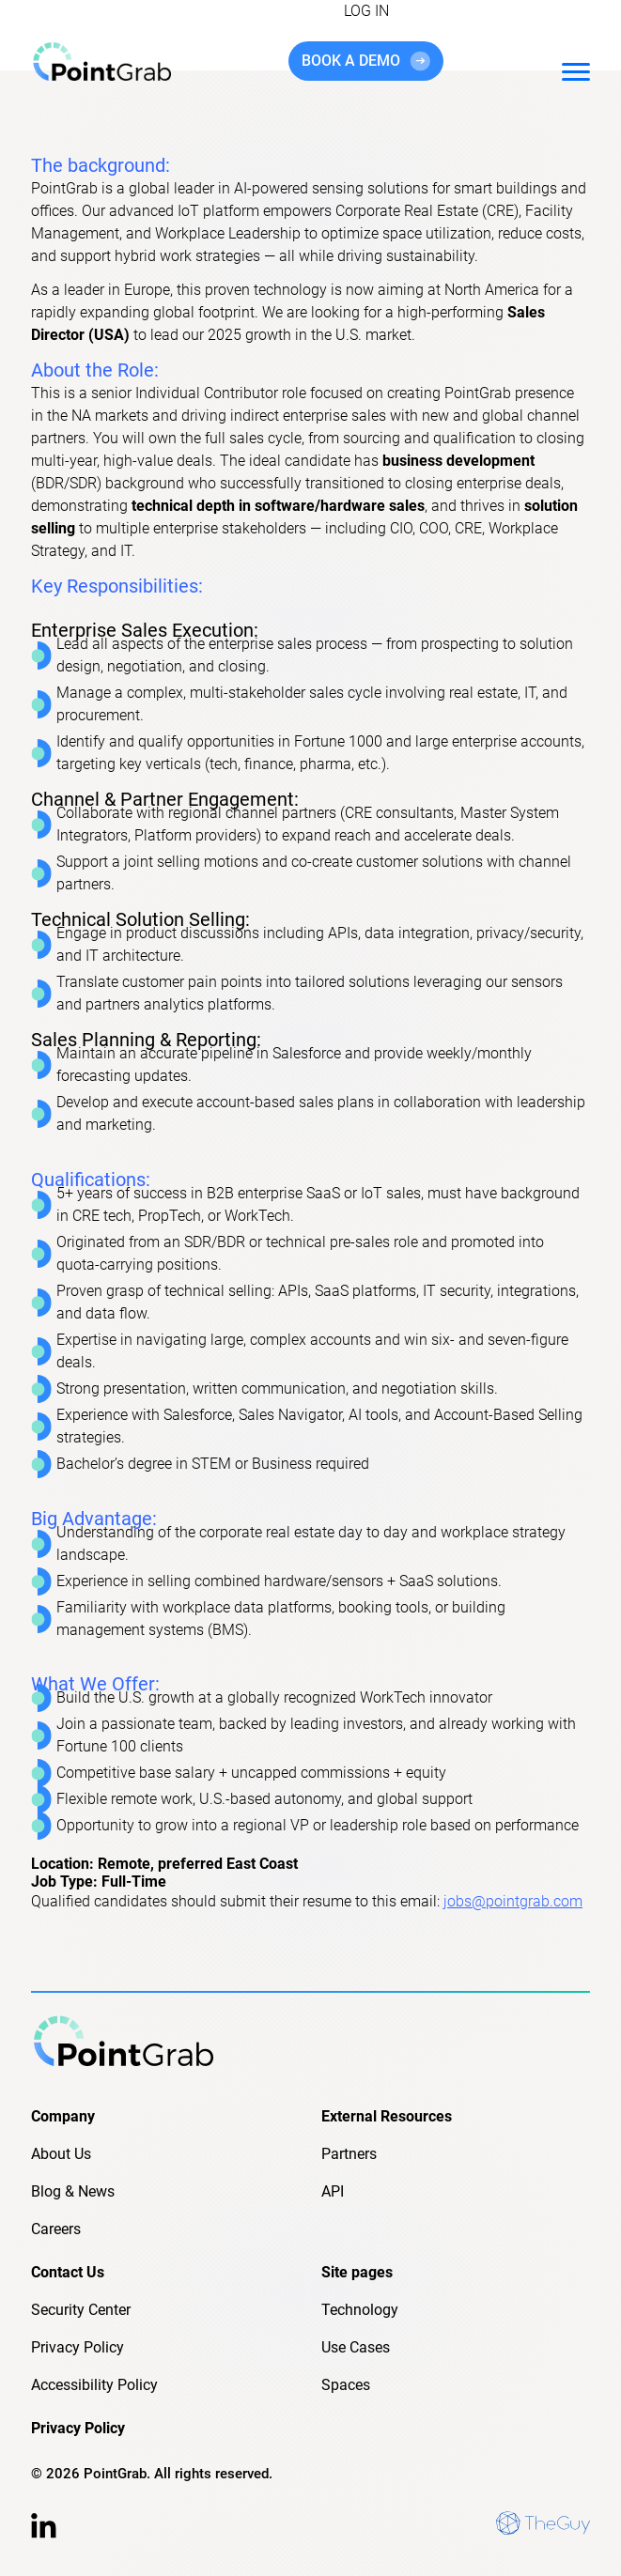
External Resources (386, 2116)
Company (63, 2116)
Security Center (81, 2310)
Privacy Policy (77, 2347)
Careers (56, 2229)
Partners (349, 2154)
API (332, 2191)
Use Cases (355, 2347)
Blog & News (73, 2191)
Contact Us (67, 2272)
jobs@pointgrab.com (512, 1901)
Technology (359, 2310)
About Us (61, 2154)
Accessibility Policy (94, 2385)
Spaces (345, 2385)
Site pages (357, 2272)
